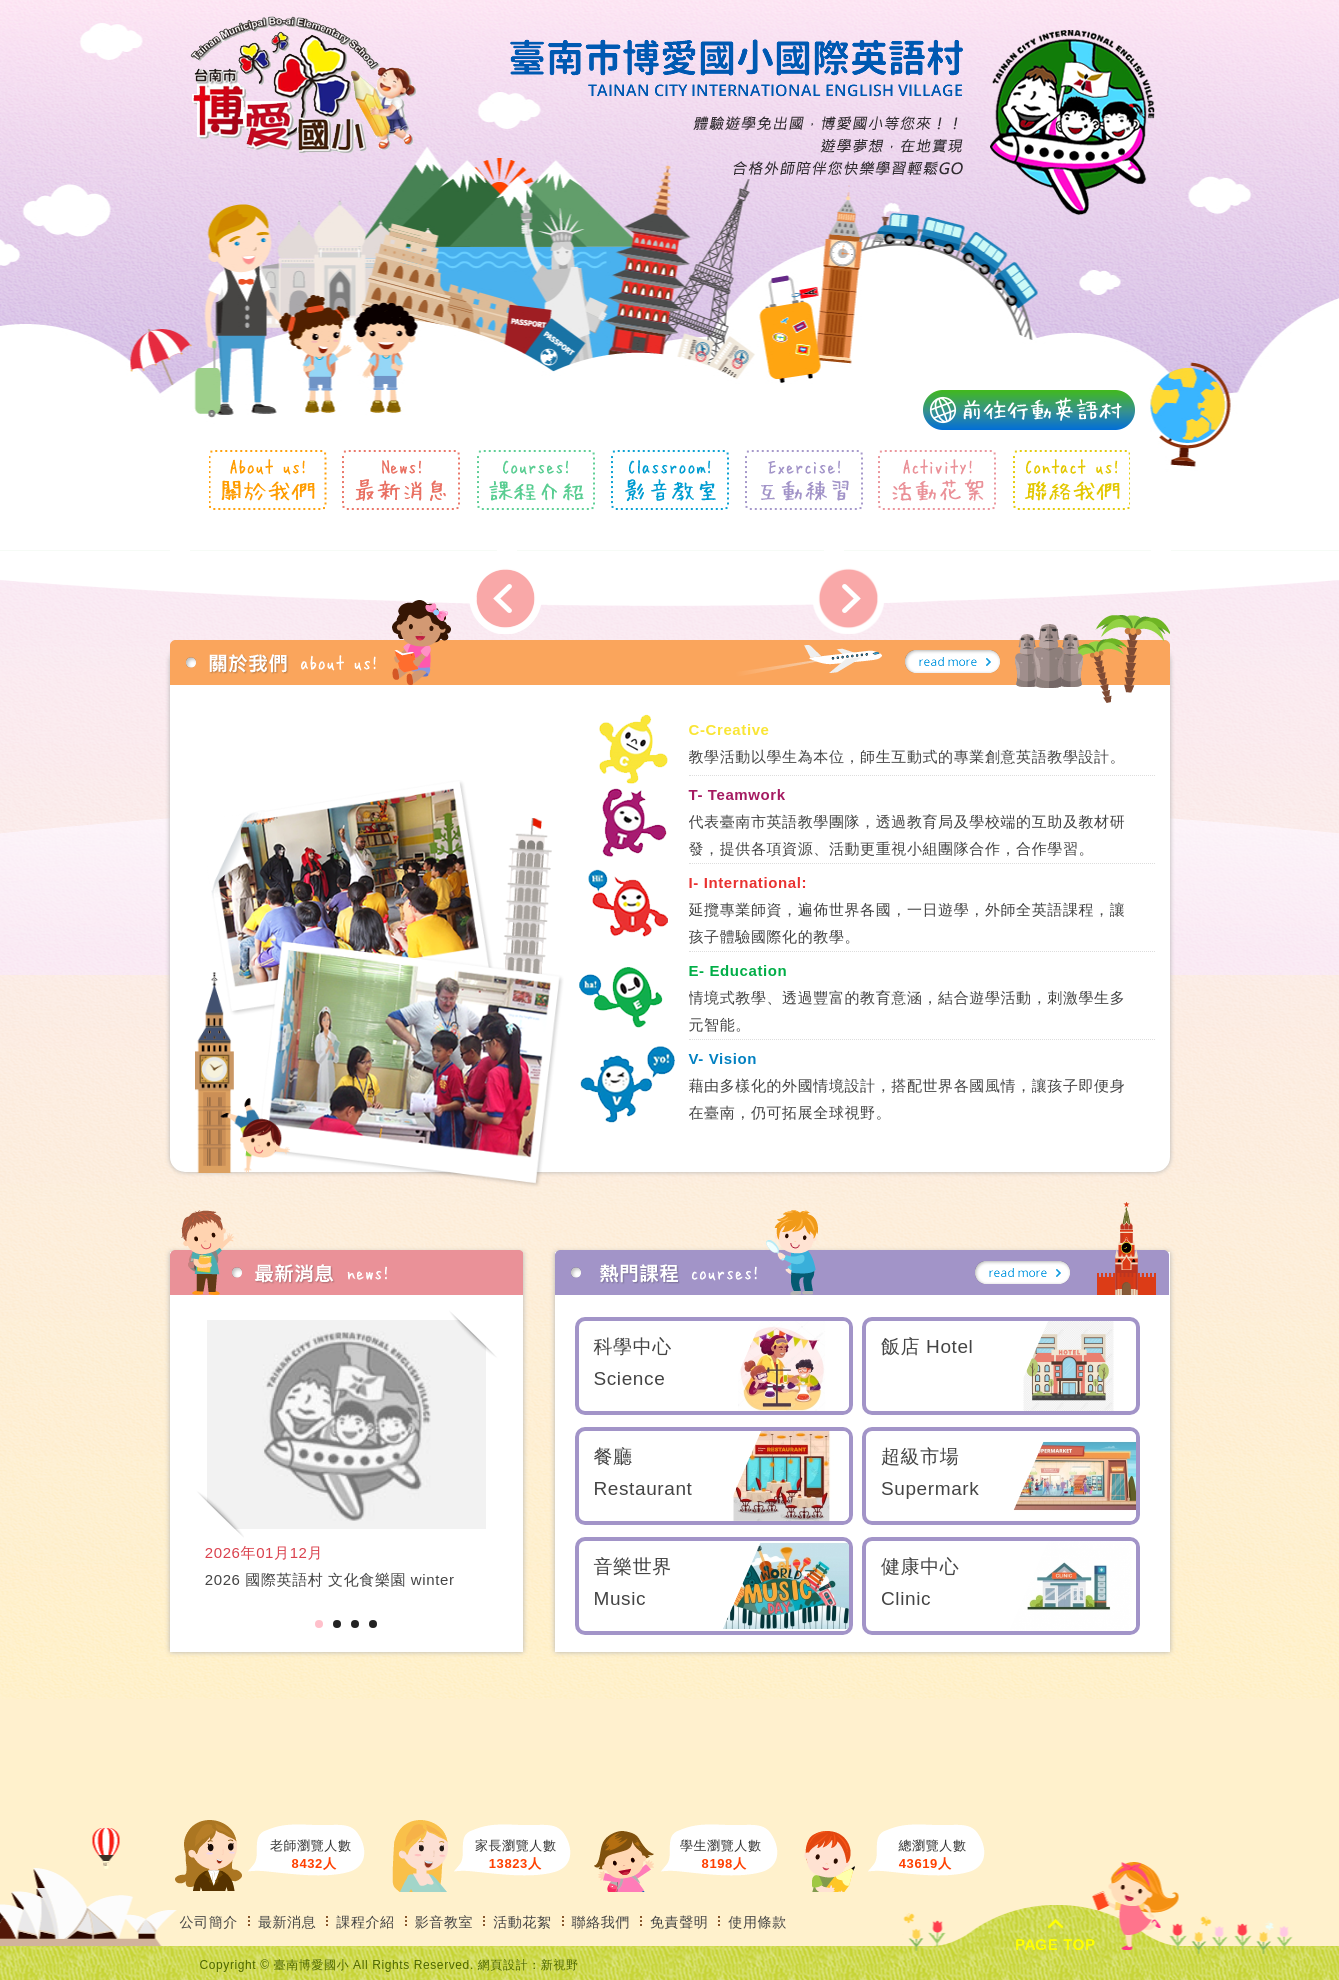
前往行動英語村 (1029, 410)
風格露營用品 (303, 85)
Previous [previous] (505, 598)
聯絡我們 (1070, 480)
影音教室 (669, 480)
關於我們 (268, 480)
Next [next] (847, 598)
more (952, 662)
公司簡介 (209, 1922)
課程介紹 (535, 480)
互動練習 (803, 480)
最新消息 (401, 480)
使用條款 (757, 1922)
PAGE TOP (1055, 1936)
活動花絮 (937, 480)
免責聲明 (679, 1922)
